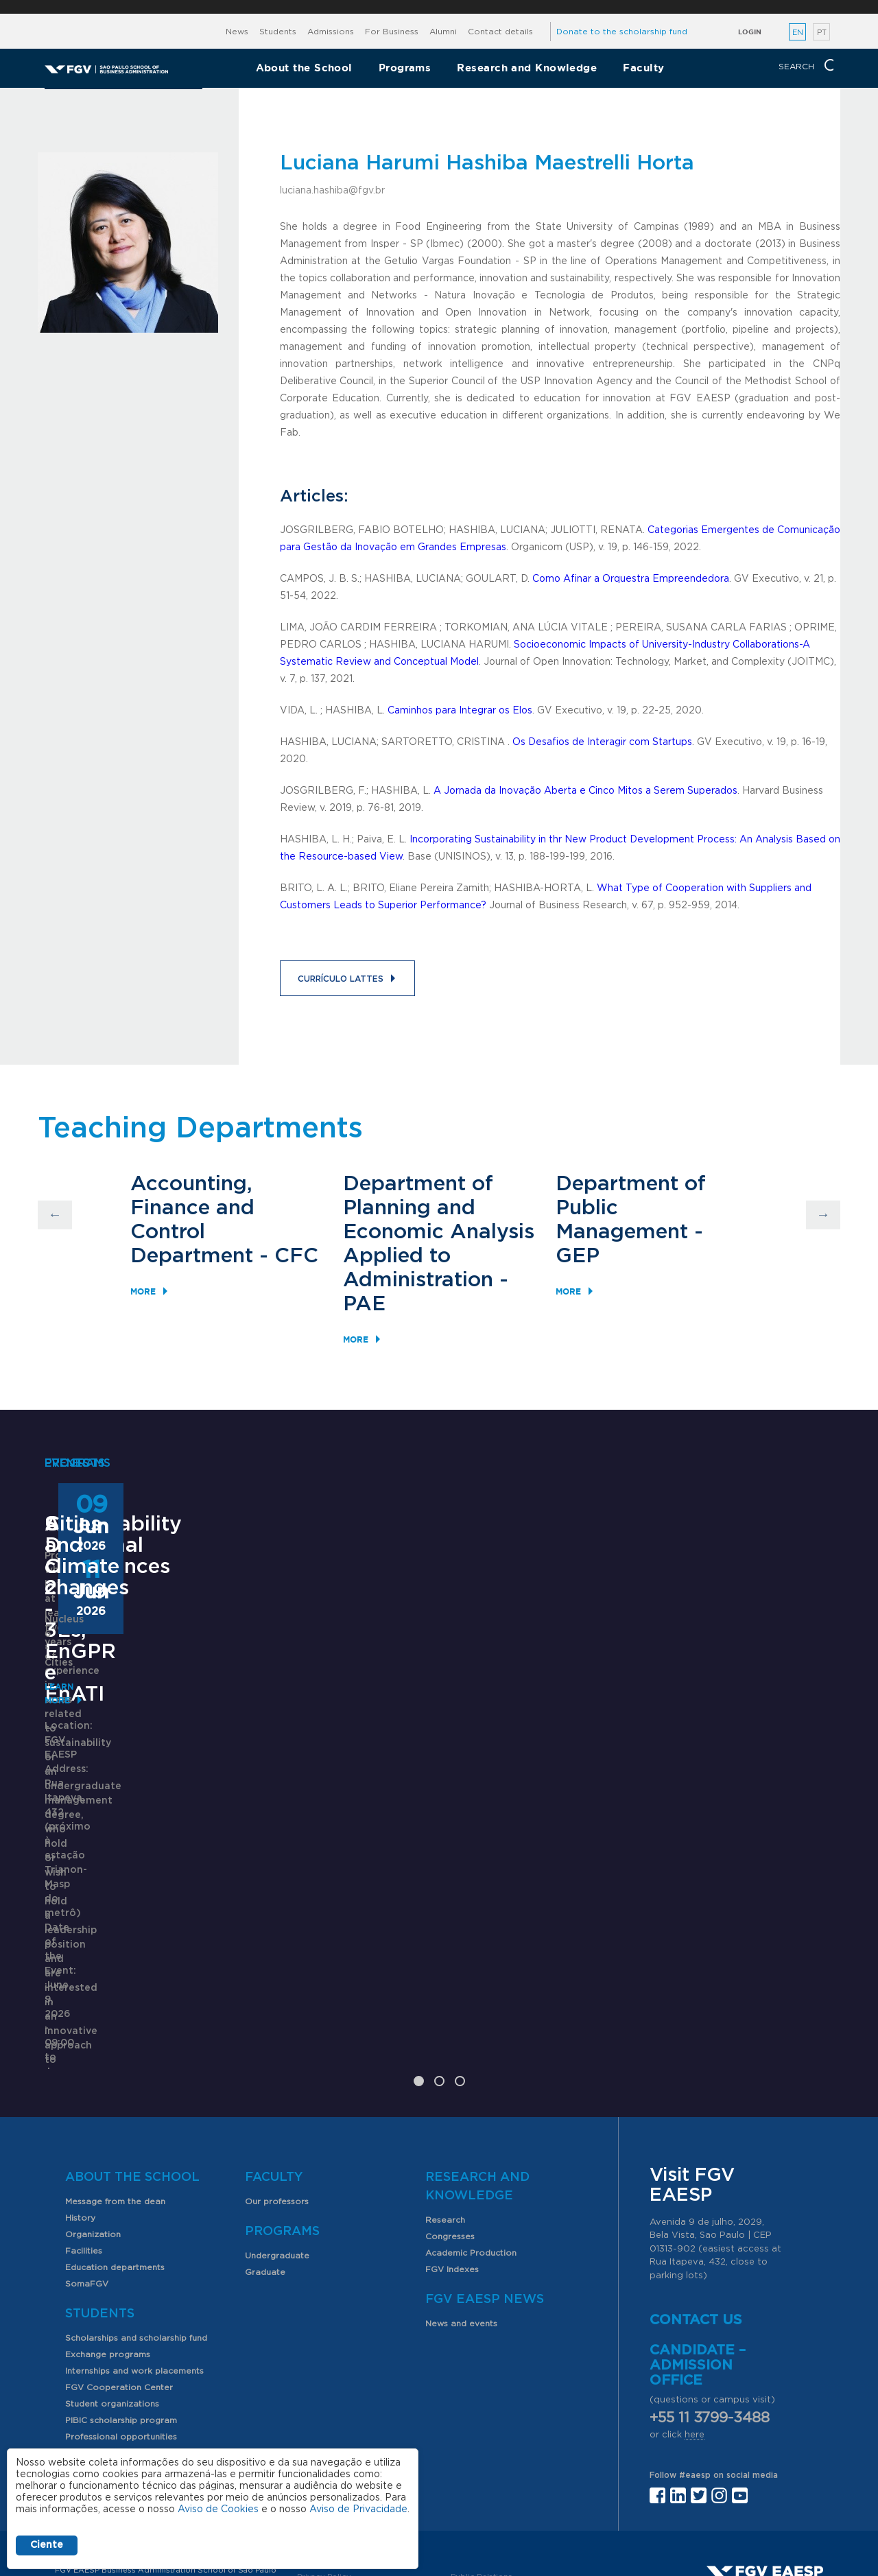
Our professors (277, 2084)
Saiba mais (351, 1934)
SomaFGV (86, 2166)
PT (822, 32)
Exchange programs (107, 2237)
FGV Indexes (452, 2152)
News (237, 31)
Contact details (500, 31)
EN (797, 32)
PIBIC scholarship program (121, 2303)
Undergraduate (277, 2138)
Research (445, 2103)
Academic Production (471, 2135)
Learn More (73, 1892)
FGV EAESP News (484, 2182)
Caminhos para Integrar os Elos (460, 711)
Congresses (450, 2119)
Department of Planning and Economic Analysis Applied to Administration (438, 1232)
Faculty (643, 67)
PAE (364, 1304)
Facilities (83, 2133)
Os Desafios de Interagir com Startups (602, 742)
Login (749, 32)
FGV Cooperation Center (119, 2270)
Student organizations (112, 2286)
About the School (304, 67)
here (694, 2318)
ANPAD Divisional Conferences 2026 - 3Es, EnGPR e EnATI (428, 1785)
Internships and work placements (134, 2253)
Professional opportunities (121, 2319)
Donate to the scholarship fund (621, 31)
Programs (405, 67)
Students (277, 31)
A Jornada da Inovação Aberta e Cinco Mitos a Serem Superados (585, 791)
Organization (93, 2117)
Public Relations (481, 2460)
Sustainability (113, 1763)
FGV (429, 7)
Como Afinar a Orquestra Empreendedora (630, 579)
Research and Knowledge (527, 67)
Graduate (265, 2155)
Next (823, 1215)
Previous (55, 1215)
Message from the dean (115, 2084)
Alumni (443, 31)
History (80, 2100)
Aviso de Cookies (218, 2509)
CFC (296, 1256)
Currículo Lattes (340, 979)
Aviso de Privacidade (358, 2509)
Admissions (330, 31)
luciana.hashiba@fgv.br (332, 191)
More (143, 1291)
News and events (461, 2206)
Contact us (696, 2203)
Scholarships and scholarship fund (136, 2221)
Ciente (46, 2545)
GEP (578, 1256)
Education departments (115, 2150)
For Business (391, 31)
